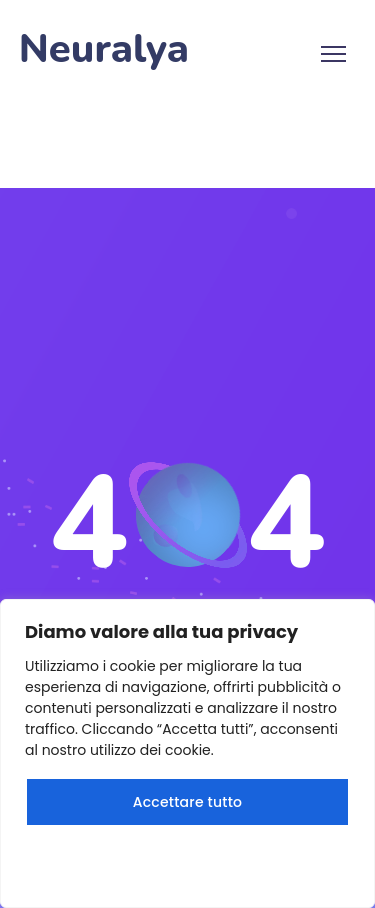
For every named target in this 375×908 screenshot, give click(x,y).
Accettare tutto (187, 802)
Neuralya (104, 49)
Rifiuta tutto (187, 862)
